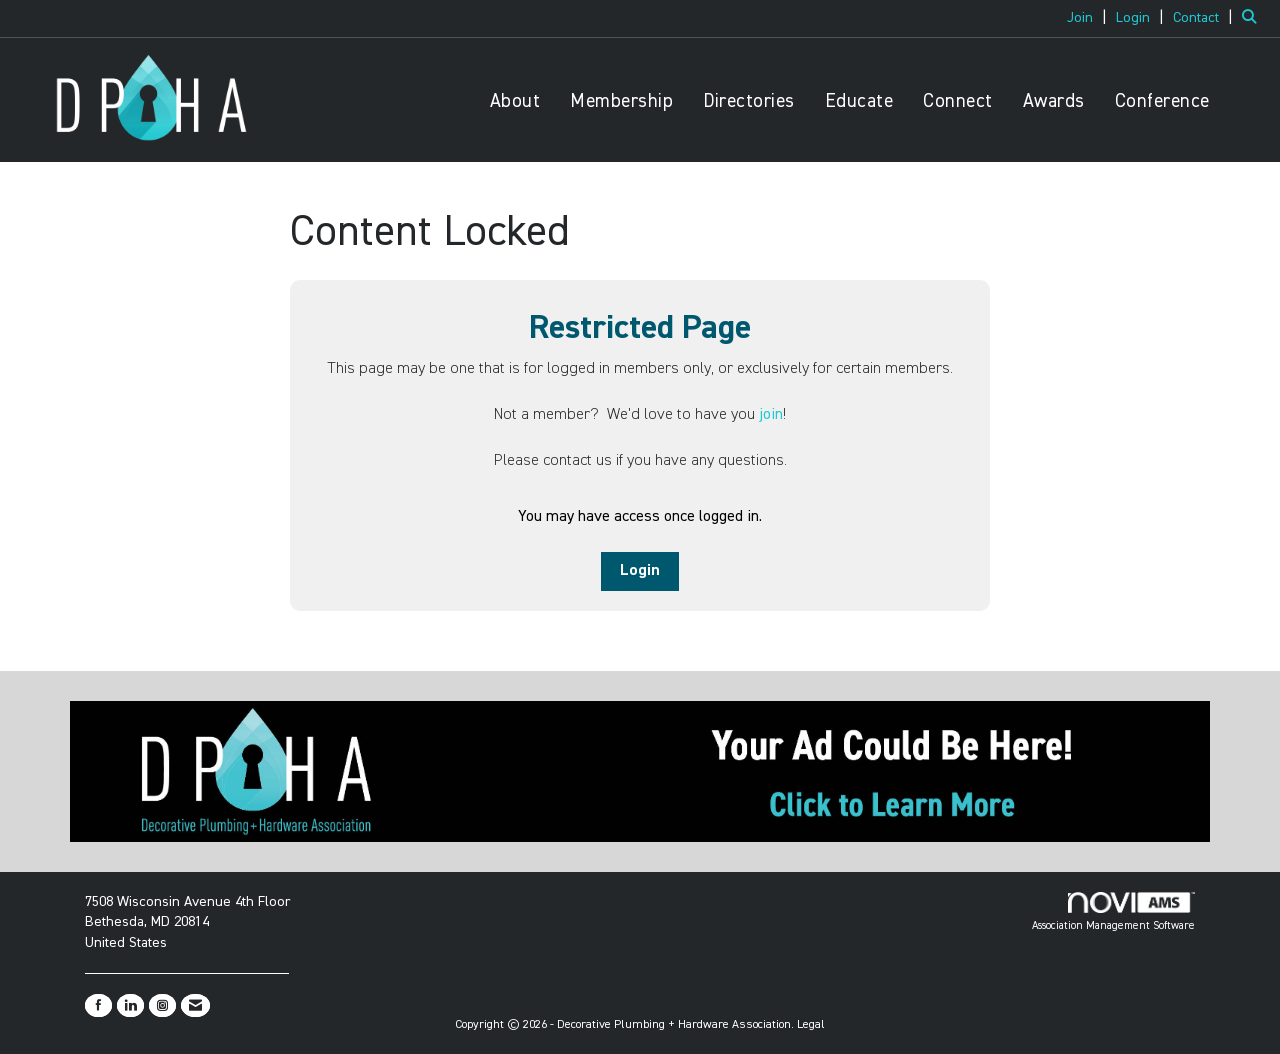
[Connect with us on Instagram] (162, 1005)
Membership (621, 101)
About (515, 101)
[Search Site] (1253, 18)
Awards (1054, 101)
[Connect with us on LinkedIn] (130, 1005)
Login (640, 571)
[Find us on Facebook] (98, 1005)
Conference (1162, 101)
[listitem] (1089, 18)
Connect (958, 101)
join (771, 415)
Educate (859, 101)
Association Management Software (1113, 912)
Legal (811, 1025)
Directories (749, 101)
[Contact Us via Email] (195, 1005)
